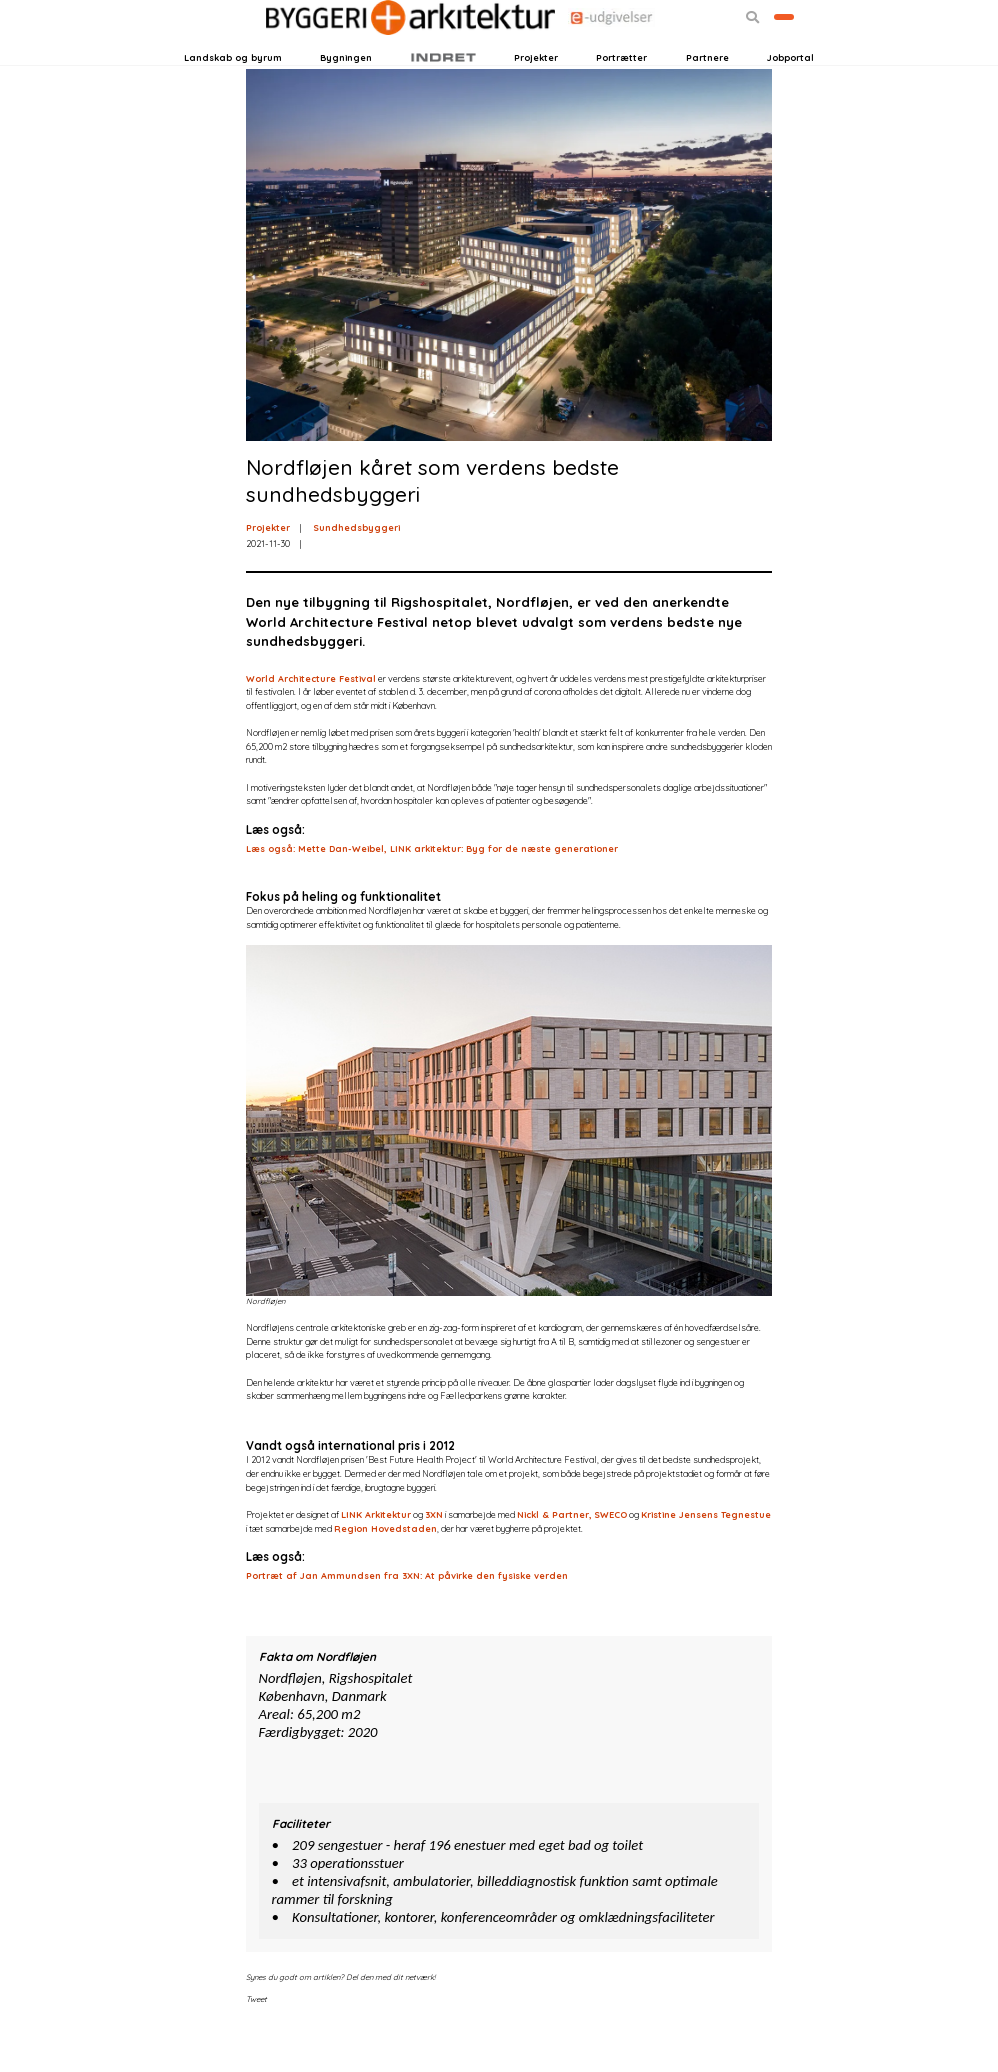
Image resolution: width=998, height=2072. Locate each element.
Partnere (707, 88)
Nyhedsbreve (326, 51)
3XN (434, 1558)
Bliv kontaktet (756, 51)
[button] (697, 52)
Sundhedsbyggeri (356, 571)
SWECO (610, 1558)
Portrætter (621, 88)
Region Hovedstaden (385, 1571)
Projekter (536, 88)
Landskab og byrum (233, 88)
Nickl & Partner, (554, 1558)
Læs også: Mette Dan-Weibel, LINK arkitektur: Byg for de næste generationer (432, 892)
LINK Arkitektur (376, 1558)
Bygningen (346, 88)
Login (216, 51)
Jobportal (790, 88)
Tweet (256, 2043)
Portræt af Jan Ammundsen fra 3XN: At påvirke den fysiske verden (407, 1619)
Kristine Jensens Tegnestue (706, 1558)
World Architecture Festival (311, 721)
